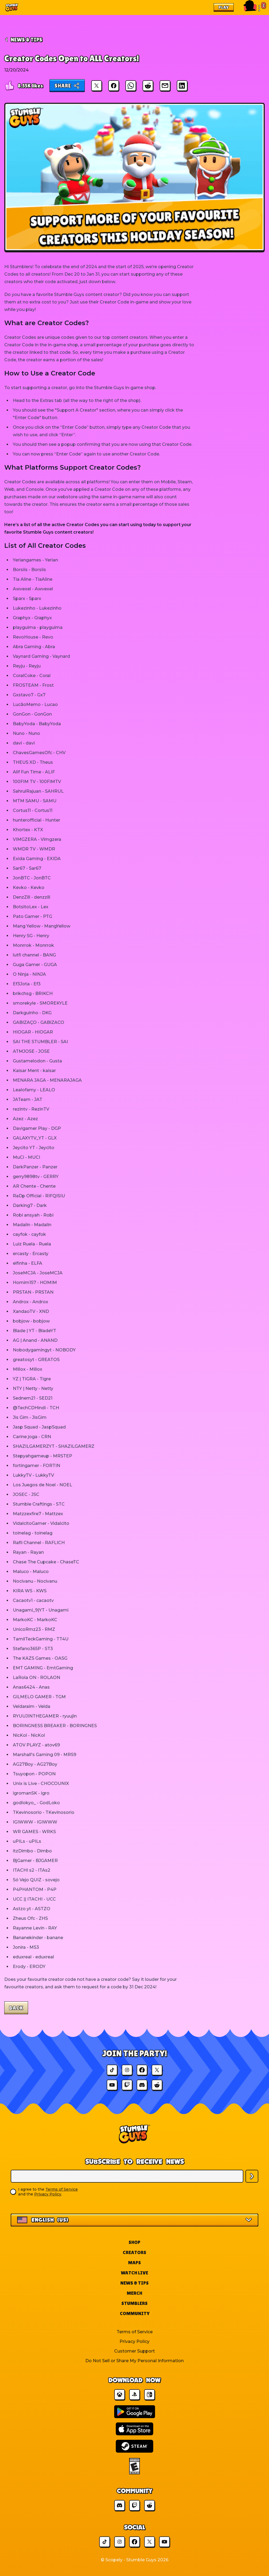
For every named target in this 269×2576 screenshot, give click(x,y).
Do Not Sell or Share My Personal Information (134, 2360)
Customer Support (134, 2351)
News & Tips (134, 2283)
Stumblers (134, 2303)
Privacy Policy (47, 2194)
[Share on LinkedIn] (182, 85)
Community (134, 2313)
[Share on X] (96, 85)
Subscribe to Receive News (134, 2161)
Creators (134, 2252)
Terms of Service (61, 2189)
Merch (134, 2293)
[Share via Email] (165, 85)
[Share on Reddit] (148, 85)
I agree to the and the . (48, 2192)
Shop (134, 2242)
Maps (134, 2262)
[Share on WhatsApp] (130, 85)
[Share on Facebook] (113, 85)
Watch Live (134, 2272)
